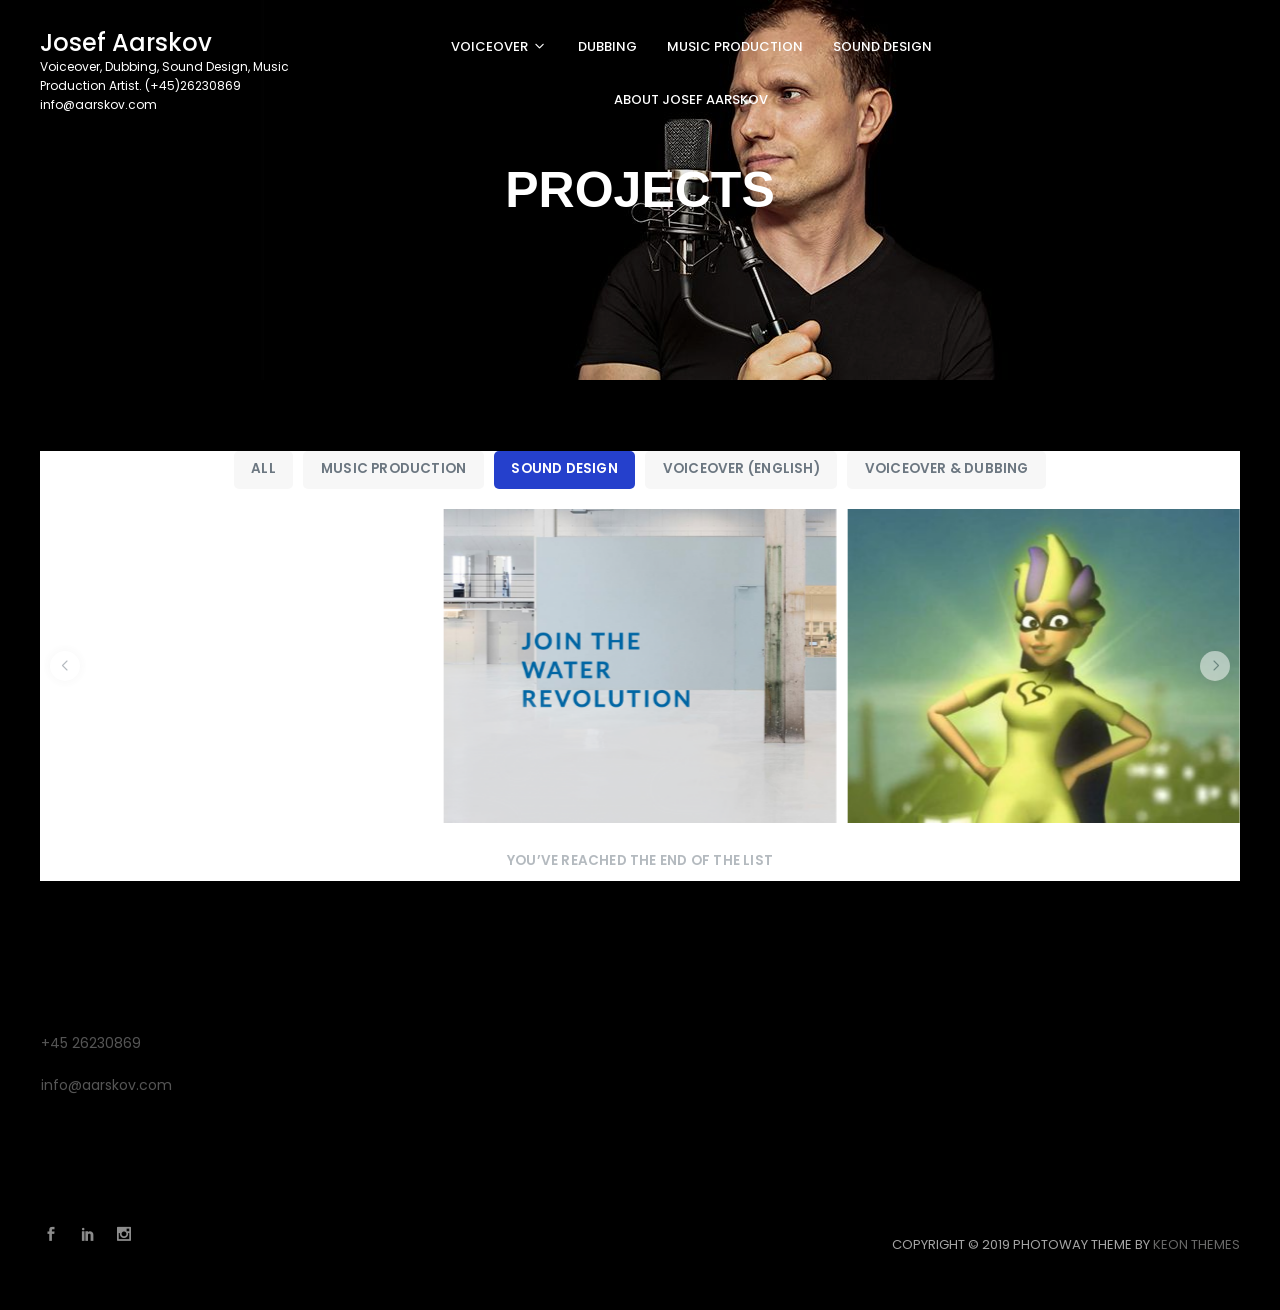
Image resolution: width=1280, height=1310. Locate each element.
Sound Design (564, 468)
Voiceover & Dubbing (947, 468)
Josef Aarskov (126, 42)
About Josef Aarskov (691, 99)
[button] (65, 666)
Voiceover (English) (741, 468)
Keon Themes (1196, 1244)
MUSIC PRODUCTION (735, 46)
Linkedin (93, 1234)
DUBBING (607, 46)
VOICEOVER (489, 46)
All (263, 468)
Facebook (56, 1234)
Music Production (393, 468)
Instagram (129, 1234)
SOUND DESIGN (882, 46)
